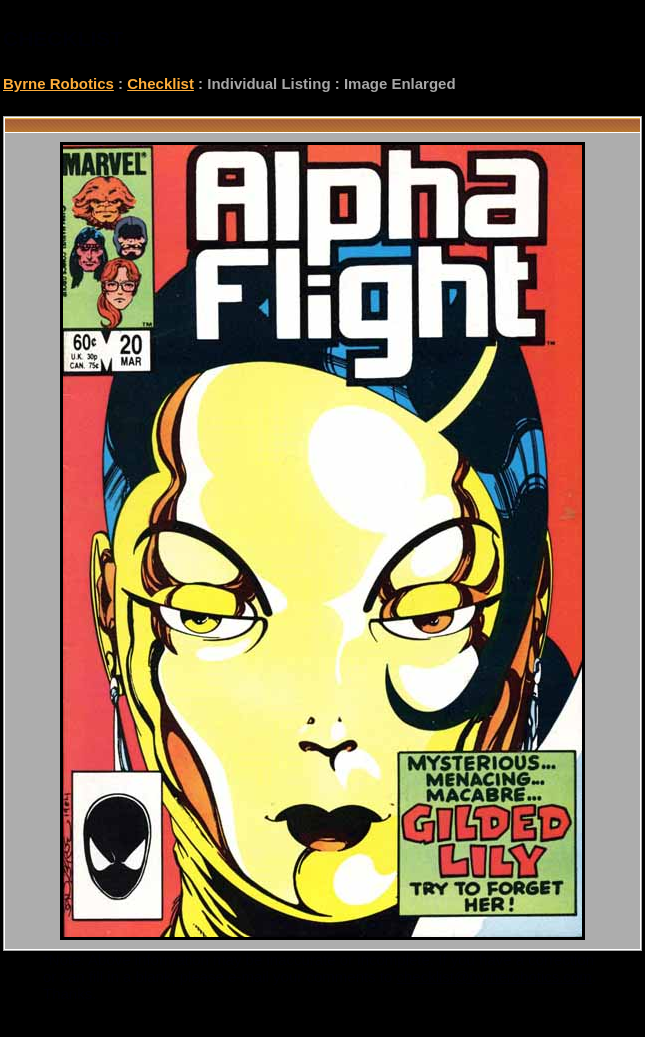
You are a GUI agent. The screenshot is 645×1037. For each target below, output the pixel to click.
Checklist (160, 83)
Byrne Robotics (58, 83)
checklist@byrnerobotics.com (494, 976)
